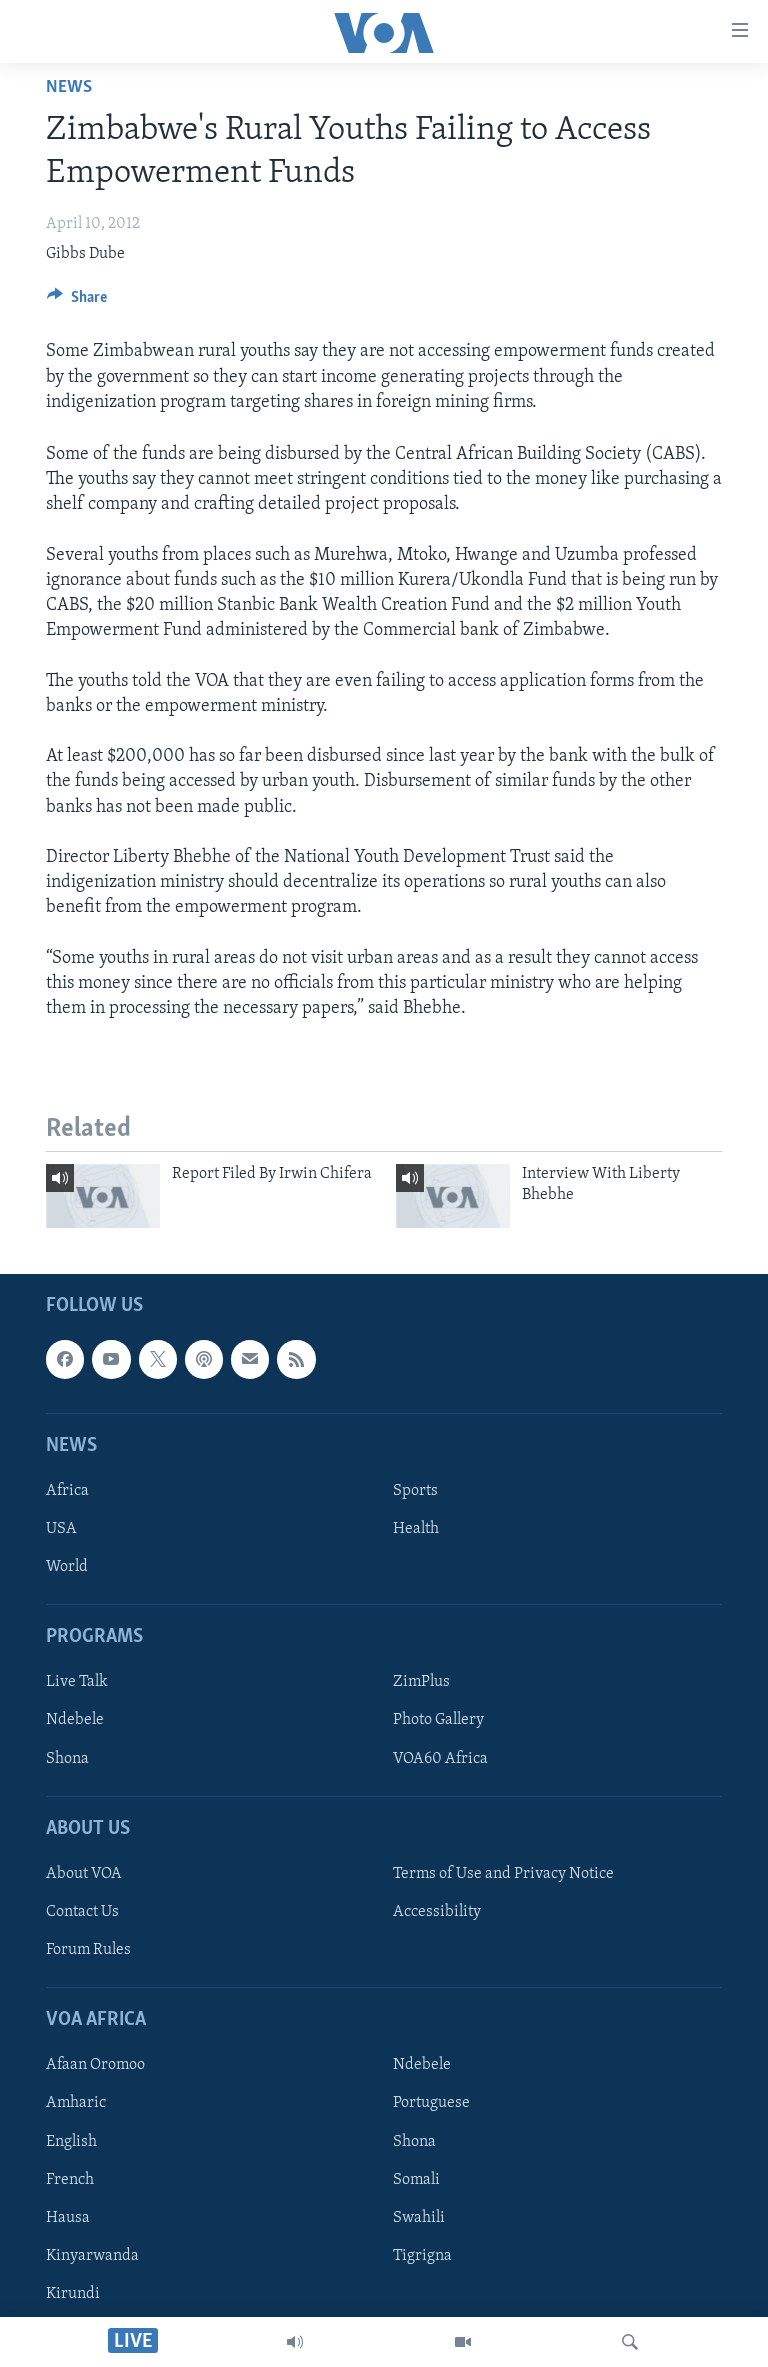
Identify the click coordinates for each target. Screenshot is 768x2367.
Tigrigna (422, 2256)
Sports (415, 1491)
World (67, 1567)
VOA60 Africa (440, 1759)
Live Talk (77, 1683)
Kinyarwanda (92, 2256)
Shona (67, 1759)
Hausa (68, 2218)
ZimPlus (421, 1683)
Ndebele (75, 1721)
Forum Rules (88, 1950)
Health (416, 1529)
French (70, 2180)
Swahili (419, 2218)
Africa (67, 1491)
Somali (416, 2180)
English (71, 2142)
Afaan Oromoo (95, 2066)
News (69, 87)
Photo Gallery (438, 1721)
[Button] (77, 302)
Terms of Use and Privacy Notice (503, 1874)
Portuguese (431, 2104)
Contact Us (82, 1912)
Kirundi (73, 2294)
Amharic (76, 2104)
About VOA (84, 1874)
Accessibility (437, 1912)
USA (61, 1529)
